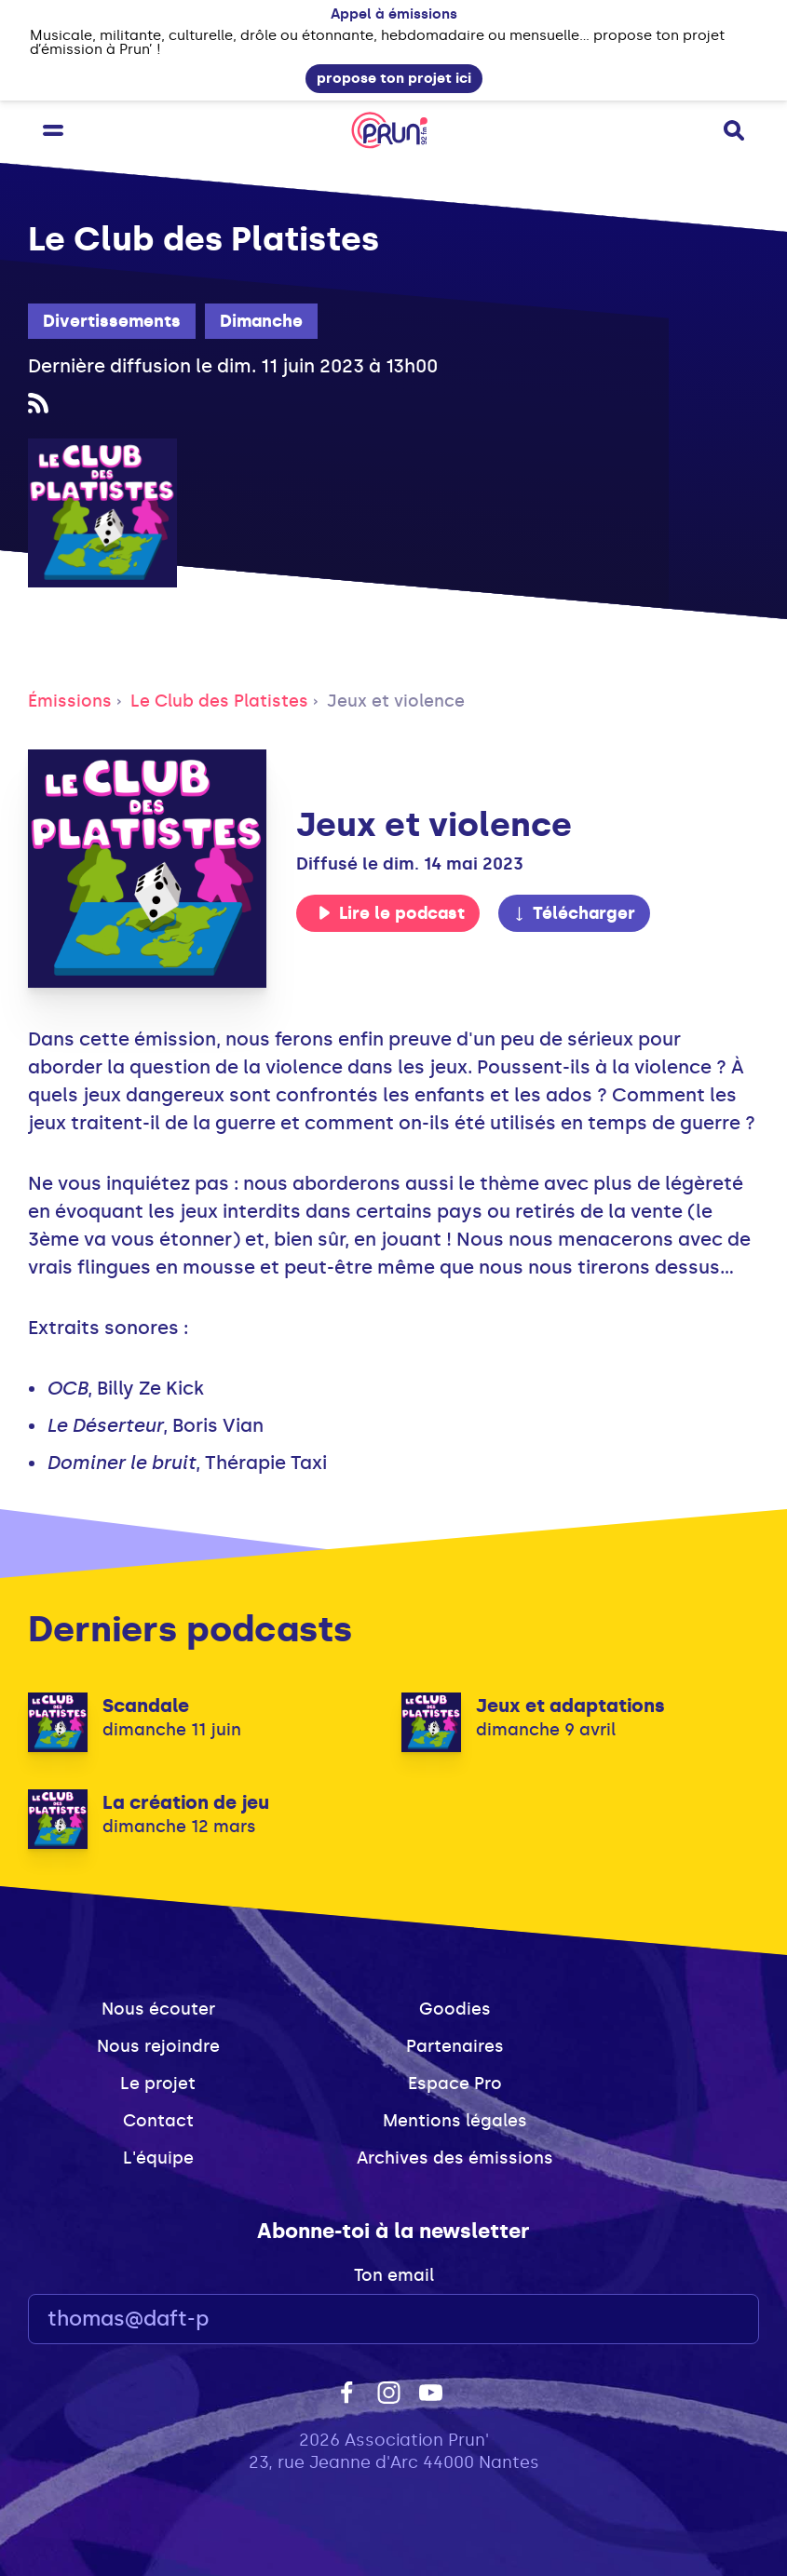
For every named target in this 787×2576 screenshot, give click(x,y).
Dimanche (261, 321)
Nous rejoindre (158, 2046)
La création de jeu (185, 1802)
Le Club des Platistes (219, 701)
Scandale (145, 1705)
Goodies (455, 2009)
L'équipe (158, 2158)
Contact (158, 2121)
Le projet (158, 2083)
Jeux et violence (396, 701)
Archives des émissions (455, 2158)
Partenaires (455, 2046)
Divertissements (112, 321)
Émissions (70, 701)
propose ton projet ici (394, 78)
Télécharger (573, 913)
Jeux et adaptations (570, 1705)
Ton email (394, 2275)
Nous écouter (158, 2009)
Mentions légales (455, 2121)
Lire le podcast (391, 913)
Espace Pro (455, 2083)
